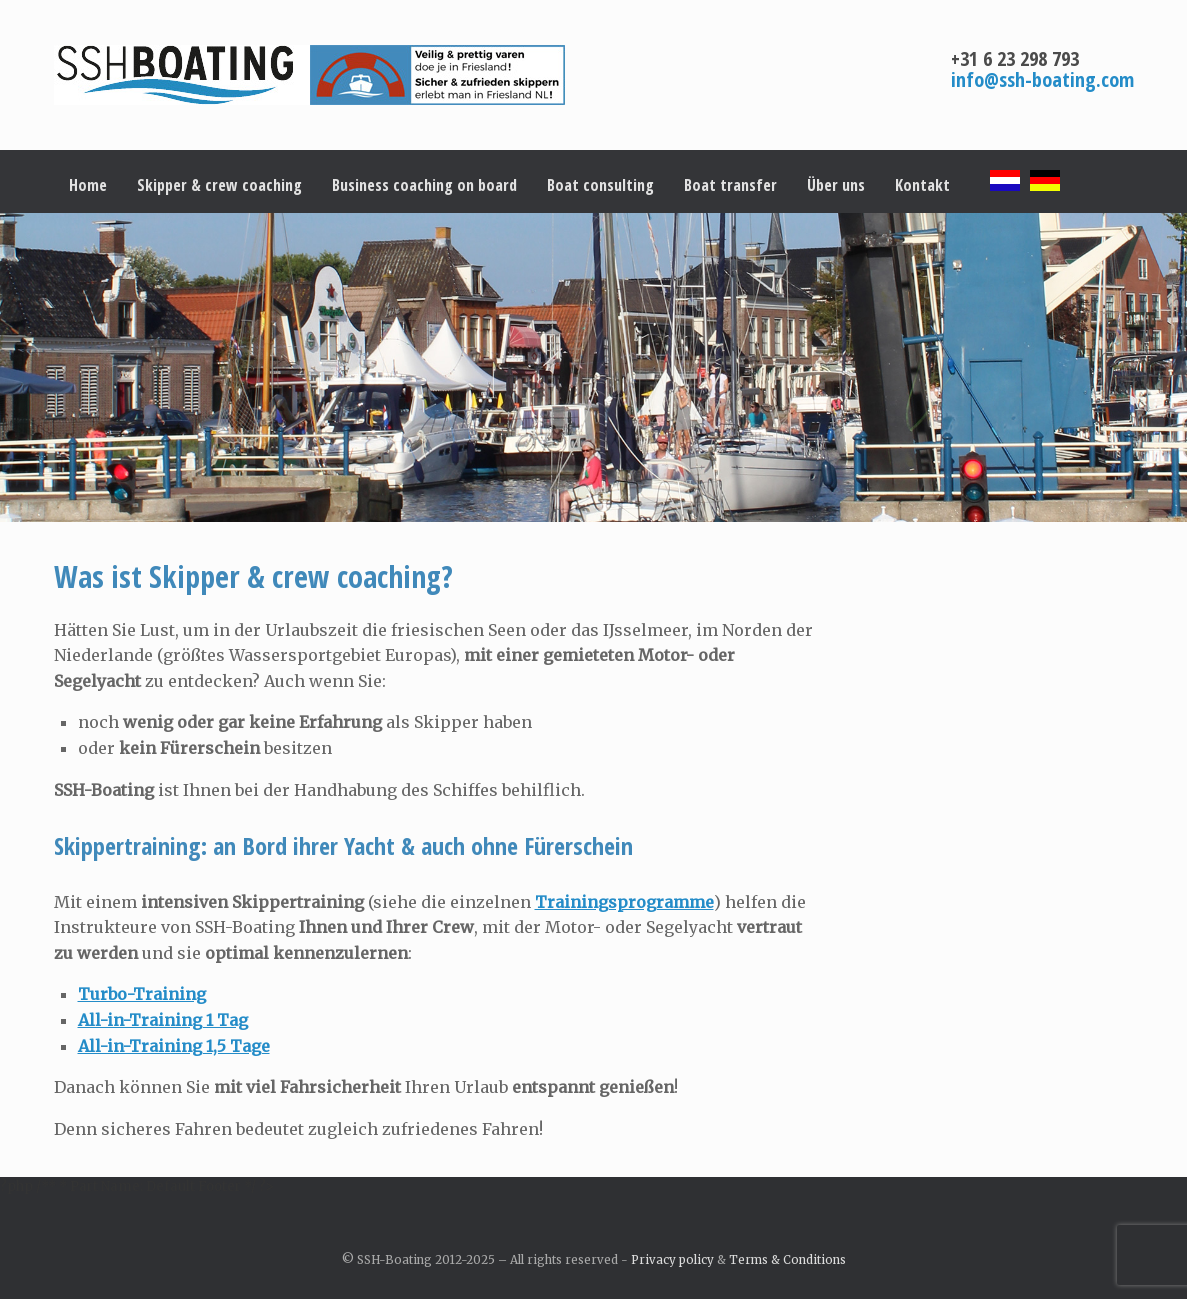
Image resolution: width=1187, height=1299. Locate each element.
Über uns (836, 185)
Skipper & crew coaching (219, 185)
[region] (593, 367)
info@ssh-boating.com (1042, 79)
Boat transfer (730, 185)
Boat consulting (600, 185)
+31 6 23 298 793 (1015, 58)
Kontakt (922, 185)
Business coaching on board (424, 185)
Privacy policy (672, 1260)
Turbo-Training (142, 994)
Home (88, 185)
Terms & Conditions (787, 1260)
